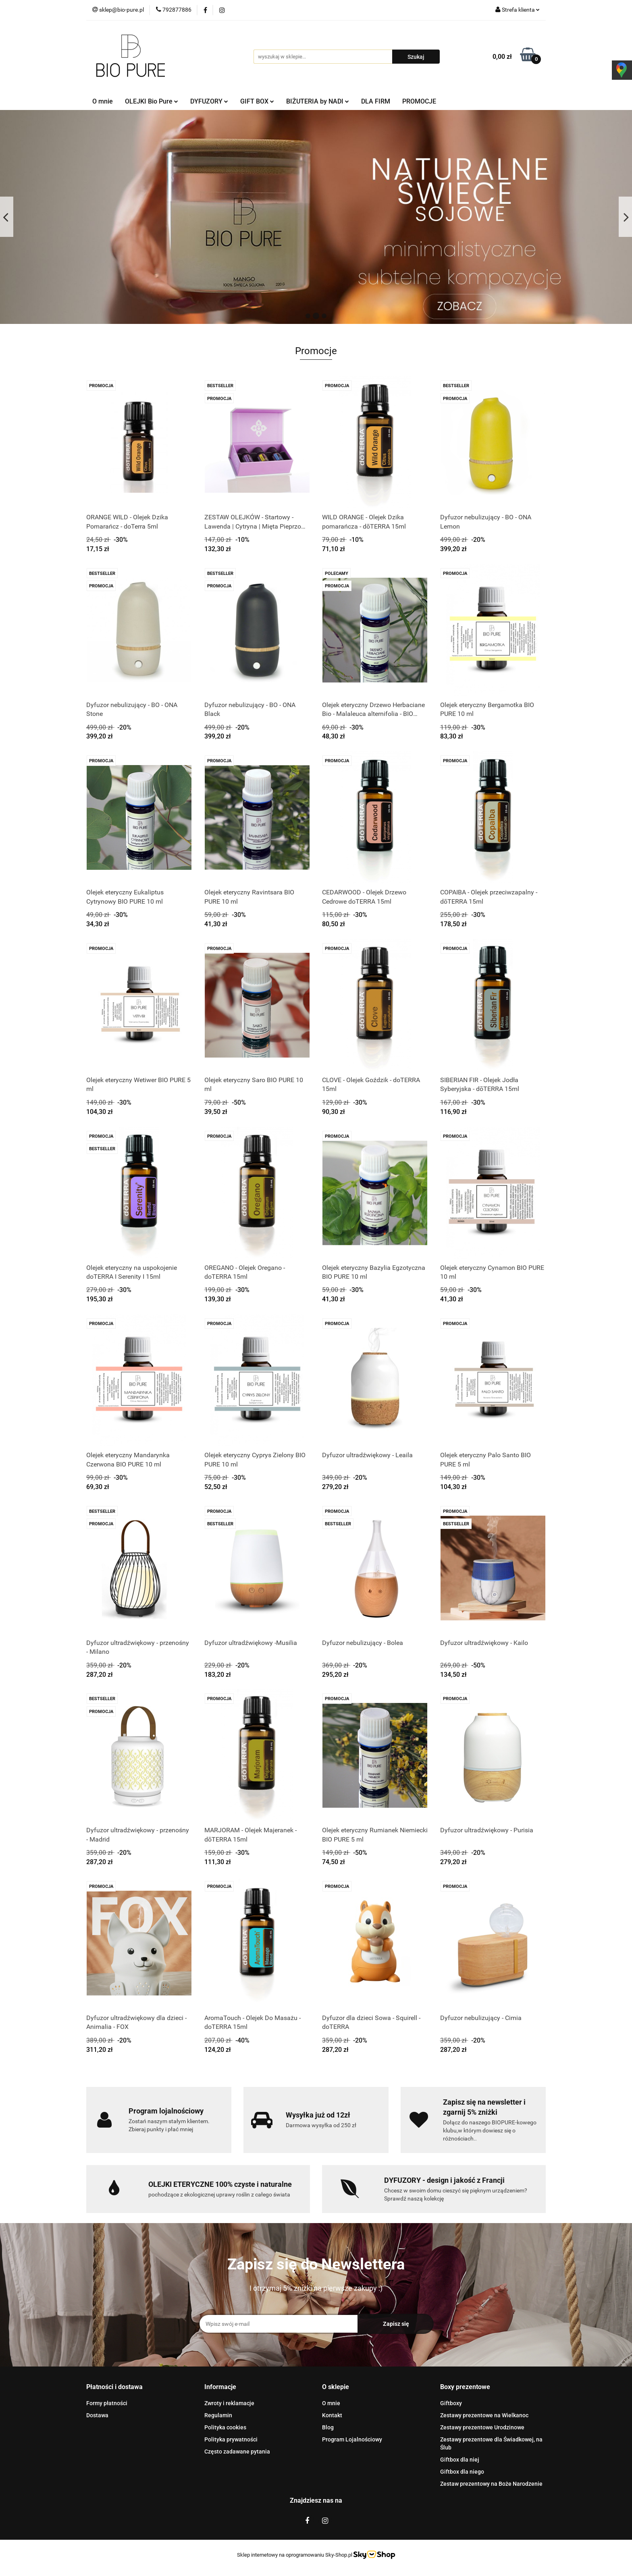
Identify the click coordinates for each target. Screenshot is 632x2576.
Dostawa (97, 2415)
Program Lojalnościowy (352, 2439)
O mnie (102, 101)
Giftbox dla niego (462, 2471)
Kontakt (332, 2415)
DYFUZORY (209, 101)
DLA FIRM (375, 101)
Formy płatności (106, 2403)
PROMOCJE (419, 101)
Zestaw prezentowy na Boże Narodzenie (491, 2484)
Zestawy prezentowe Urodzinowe (482, 2427)
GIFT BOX (257, 101)
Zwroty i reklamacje (229, 2403)
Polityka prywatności (231, 2439)
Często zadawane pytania (237, 2451)
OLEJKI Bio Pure (151, 101)
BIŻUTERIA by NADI (317, 101)
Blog (328, 2427)
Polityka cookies (225, 2427)
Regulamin (218, 2415)
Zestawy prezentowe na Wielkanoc (484, 2415)
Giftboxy (451, 2403)
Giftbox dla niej (459, 2459)
